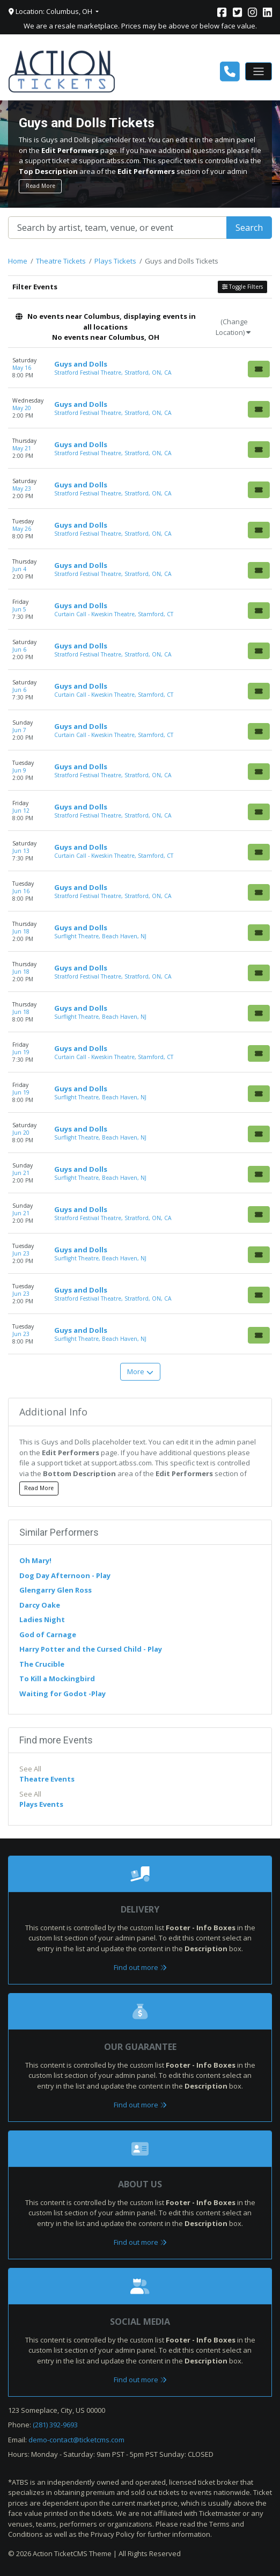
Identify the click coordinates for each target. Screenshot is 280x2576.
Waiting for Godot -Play (62, 1693)
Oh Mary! (35, 1560)
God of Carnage (47, 1634)
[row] (140, 368)
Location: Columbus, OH (51, 11)
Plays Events (41, 1804)
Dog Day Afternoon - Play (64, 1575)
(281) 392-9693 (55, 2424)
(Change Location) (233, 327)
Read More (40, 185)
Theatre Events (47, 1779)
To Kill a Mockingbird (57, 1678)
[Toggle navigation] (258, 71)
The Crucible (41, 1664)
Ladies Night (42, 1619)
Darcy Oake (39, 1605)
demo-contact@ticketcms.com (76, 2439)
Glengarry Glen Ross (55, 1590)
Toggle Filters (242, 286)
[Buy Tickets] (259, 369)
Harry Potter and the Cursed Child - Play (90, 1649)
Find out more (140, 1967)
